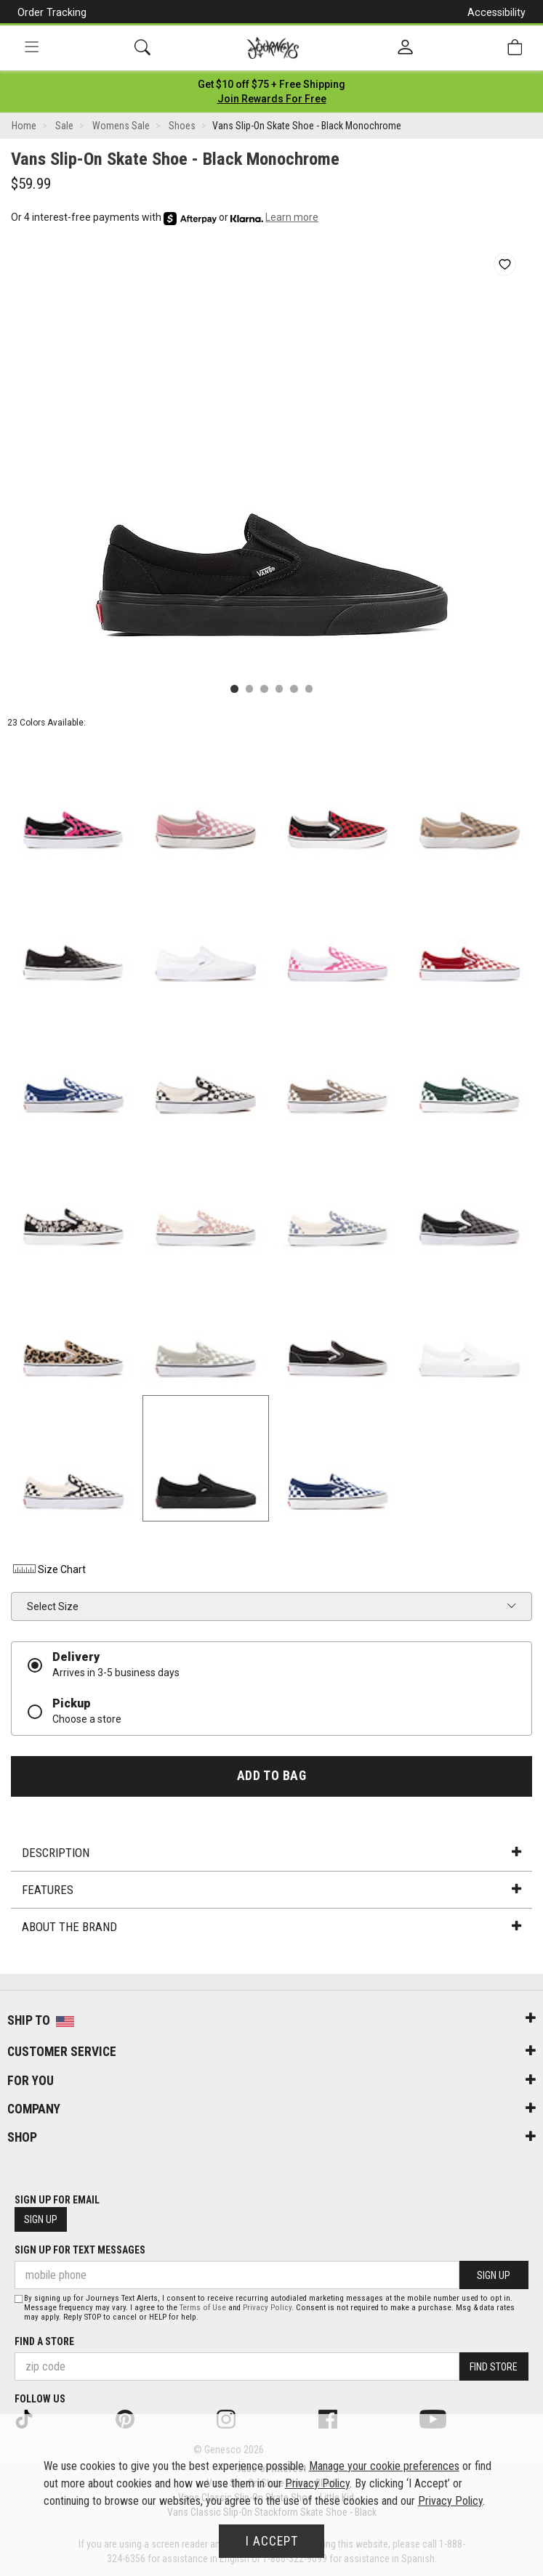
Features (271, 1889)
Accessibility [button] (496, 12)
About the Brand (271, 1926)
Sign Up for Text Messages (80, 2250)
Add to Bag (271, 1775)
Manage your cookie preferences (384, 2466)
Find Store (494, 2367)
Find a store (44, 2341)
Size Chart (48, 1569)
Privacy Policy (267, 2307)
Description (271, 1852)
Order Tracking (52, 12)
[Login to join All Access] (271, 84)
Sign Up (40, 2219)
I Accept (272, 2541)
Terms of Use (203, 2307)
